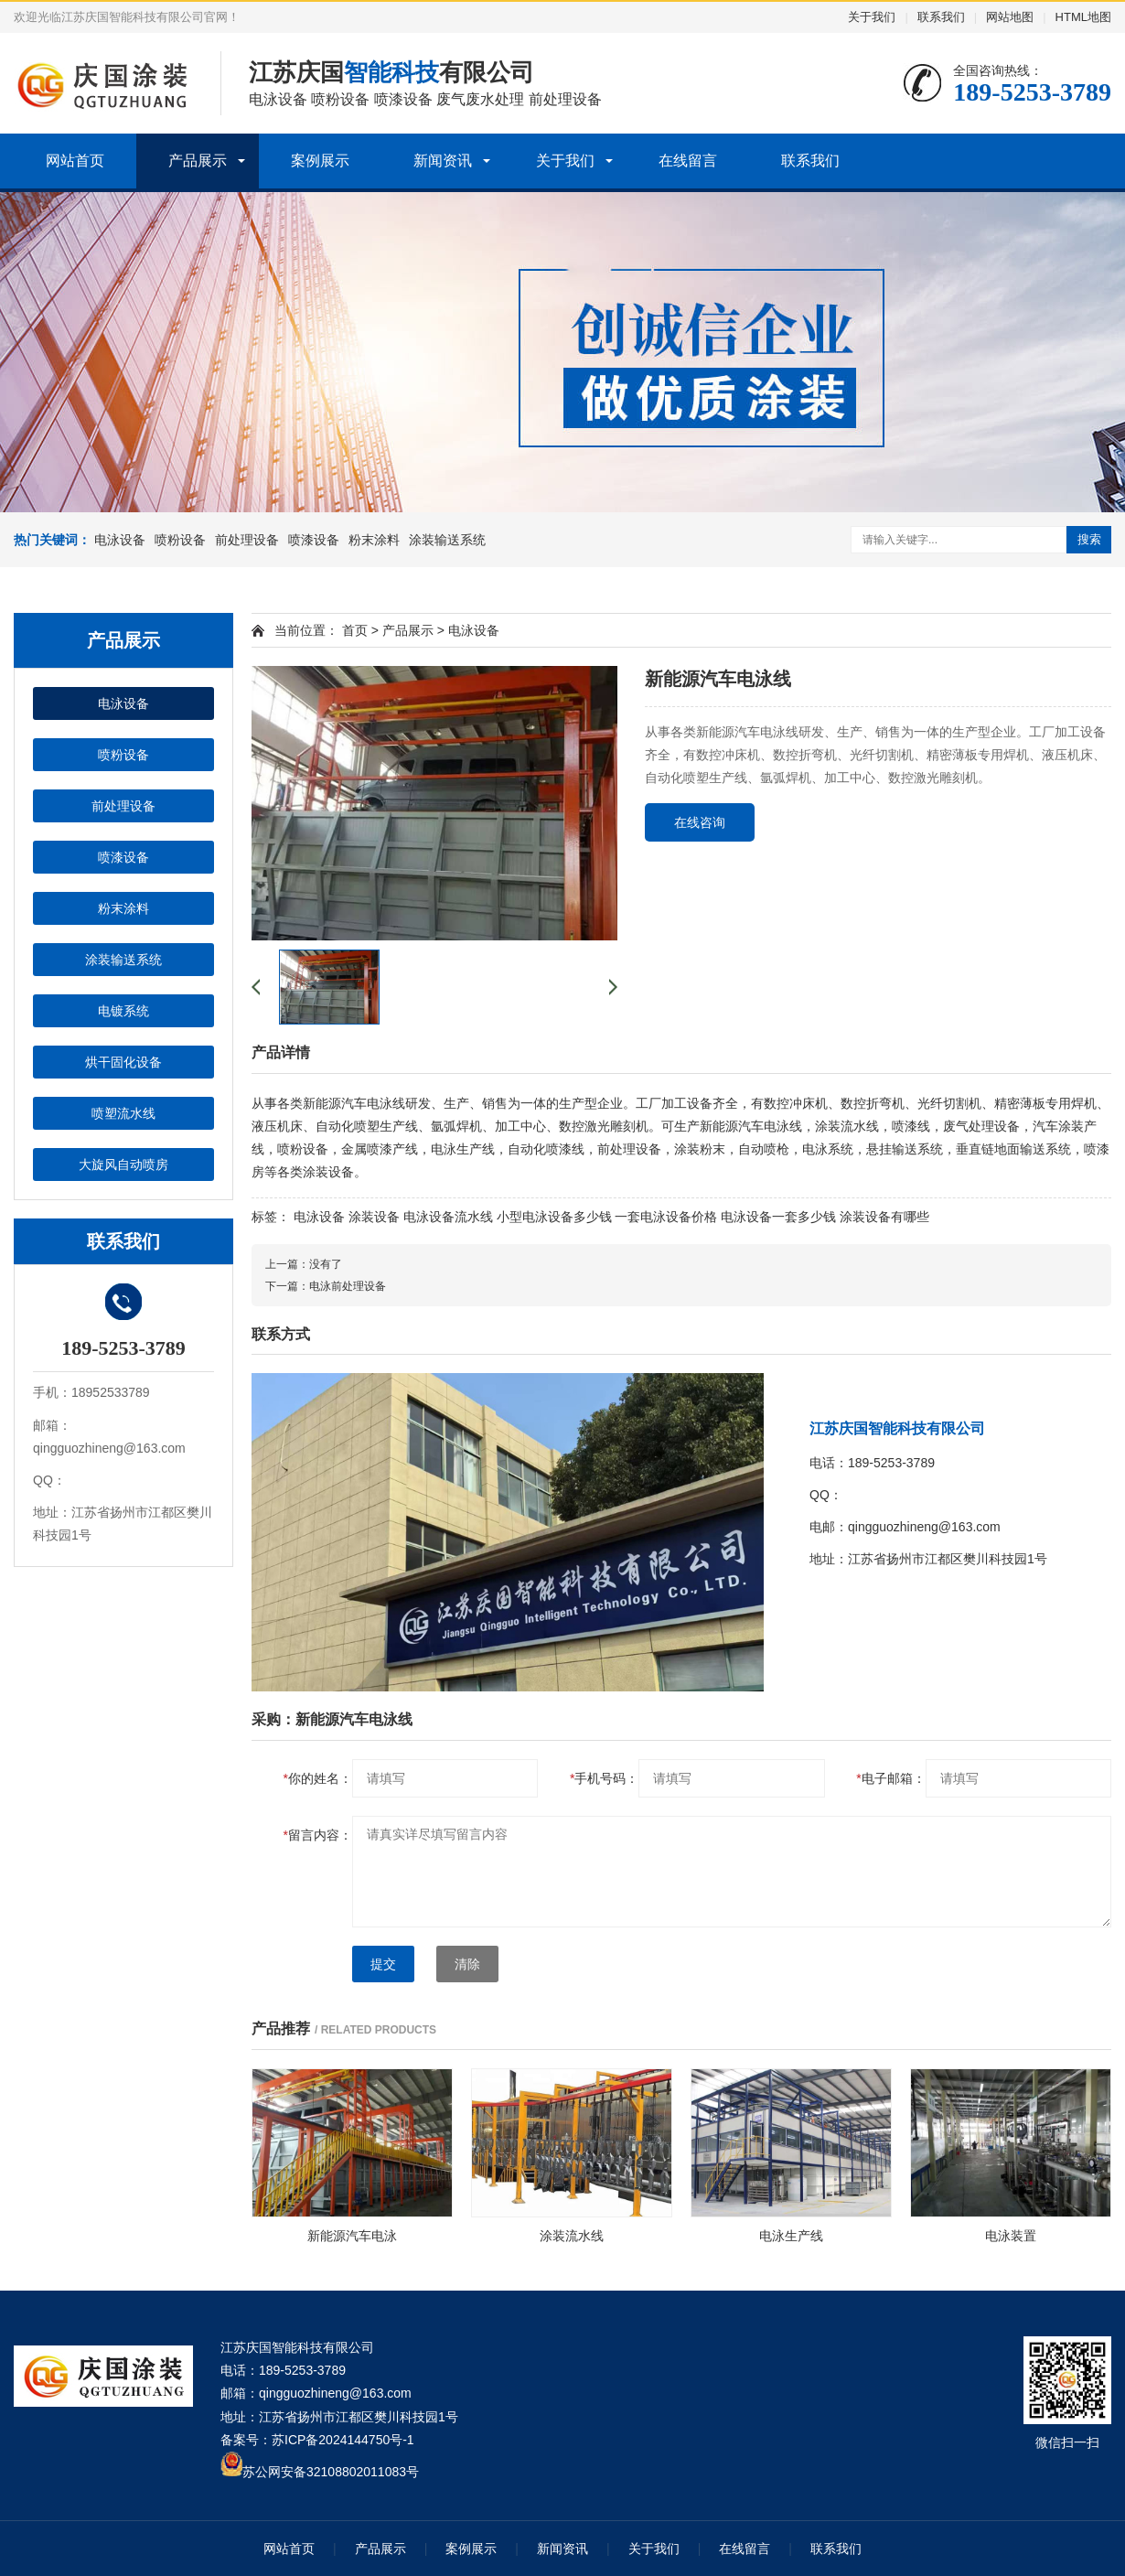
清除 (467, 1964)
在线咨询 (699, 822)
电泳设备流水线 (448, 1216)
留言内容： (318, 1835)
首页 (355, 630)
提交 (383, 1964)
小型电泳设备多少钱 (554, 1216)
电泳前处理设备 (347, 1286)
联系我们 (941, 17)
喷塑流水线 (123, 1113)
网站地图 (1010, 17)
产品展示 (197, 160)
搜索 (1089, 539)
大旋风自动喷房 (123, 1164)
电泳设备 (119, 539)
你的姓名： (318, 1778)
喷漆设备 (313, 539)
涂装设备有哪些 (884, 1216)
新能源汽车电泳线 (354, 1103)
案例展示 (320, 160)
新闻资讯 (442, 160)
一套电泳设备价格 (666, 1216)
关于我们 (871, 17)
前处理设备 (247, 539)
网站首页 (75, 160)
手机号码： (604, 1778)
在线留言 (688, 160)
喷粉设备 (180, 539)
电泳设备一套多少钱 (778, 1216)
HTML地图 (1083, 17)
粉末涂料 (374, 539)
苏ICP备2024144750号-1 (343, 2439)
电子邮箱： (890, 1778)
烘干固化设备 (123, 1062)
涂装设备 (374, 1216)
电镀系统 (123, 1011)
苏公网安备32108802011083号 (330, 2471)
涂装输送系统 (447, 539)
